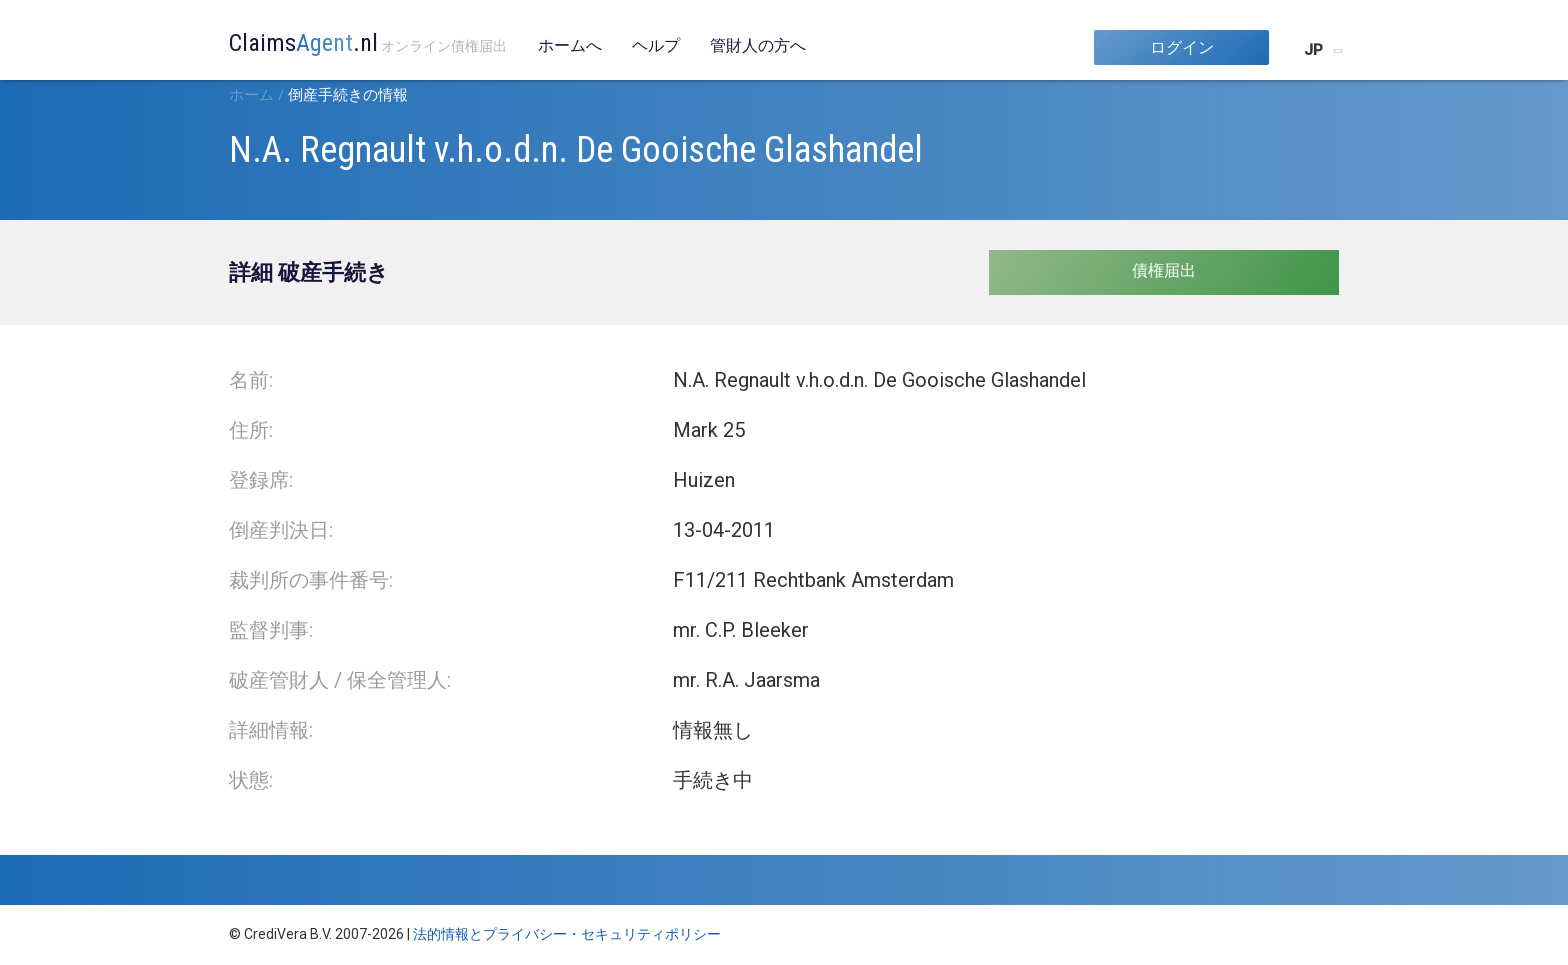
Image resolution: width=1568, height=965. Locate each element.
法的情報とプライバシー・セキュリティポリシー (567, 934)
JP (1313, 50)
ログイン (1182, 47)
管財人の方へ (758, 45)
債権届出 (1164, 270)
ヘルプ (656, 45)
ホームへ (570, 45)
